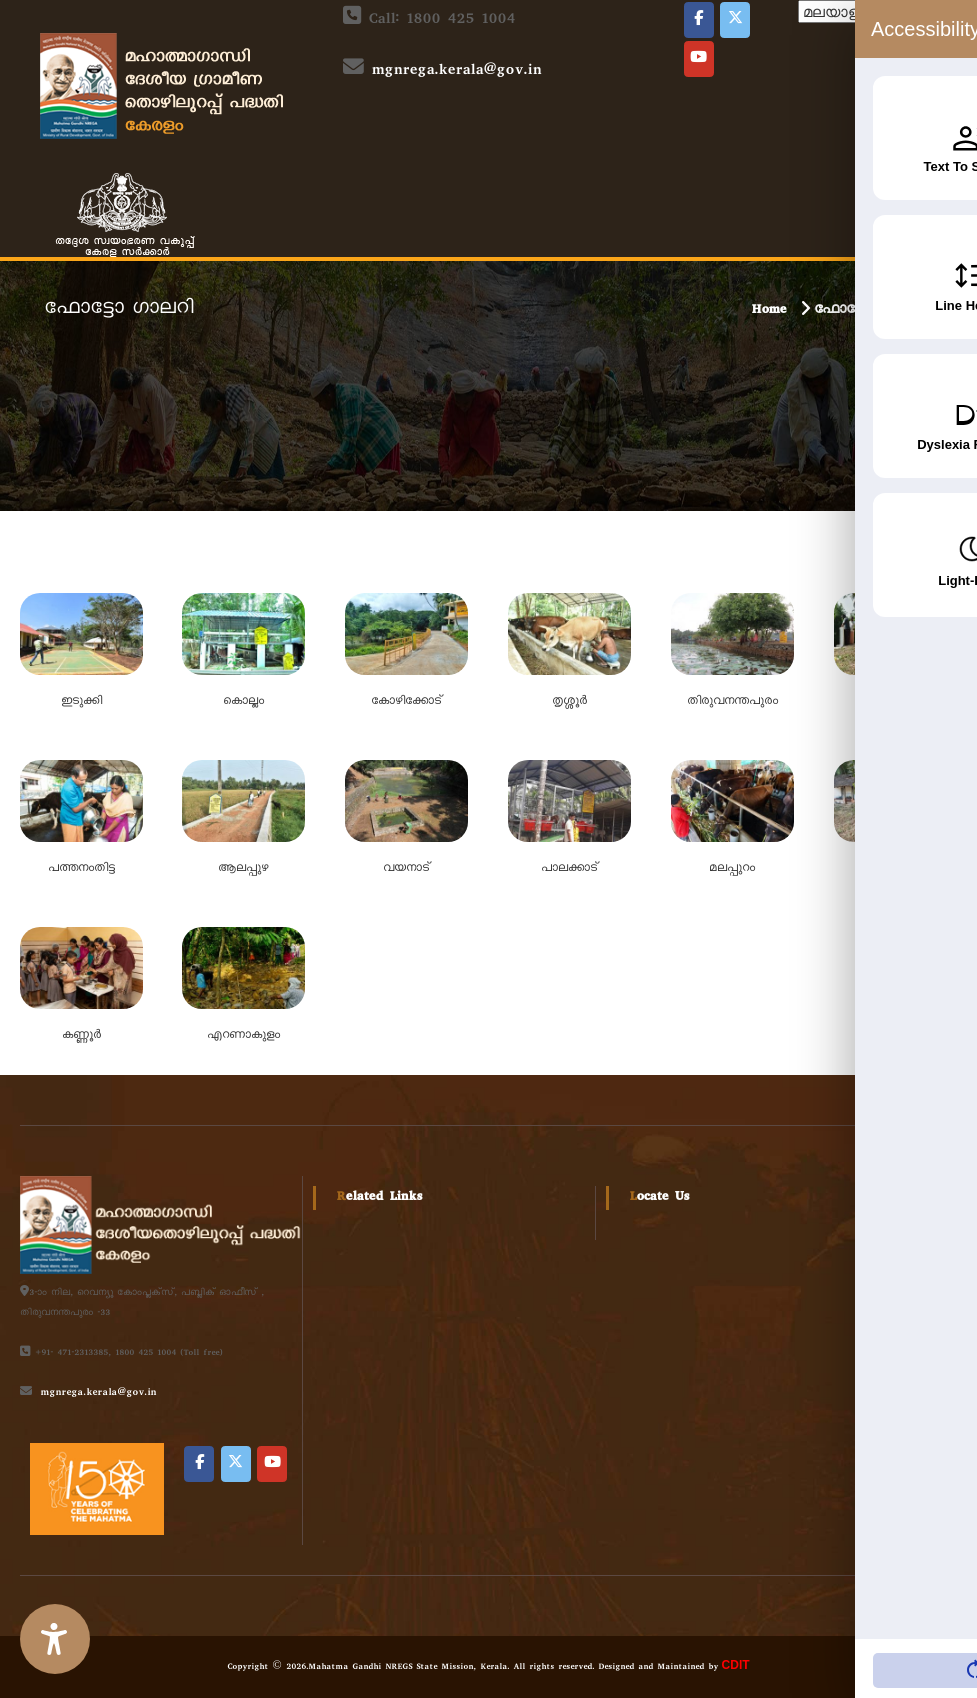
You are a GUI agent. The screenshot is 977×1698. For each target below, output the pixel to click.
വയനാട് (406, 869)
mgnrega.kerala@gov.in (456, 71)
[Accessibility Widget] (55, 1639)
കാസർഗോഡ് (895, 869)
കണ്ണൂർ (81, 1036)
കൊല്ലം (243, 702)
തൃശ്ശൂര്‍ (569, 702)
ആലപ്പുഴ (243, 869)
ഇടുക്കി (81, 702)
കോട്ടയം (895, 702)
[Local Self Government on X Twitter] (735, 20)
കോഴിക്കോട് (406, 702)
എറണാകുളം (243, 1036)
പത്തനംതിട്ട (81, 869)
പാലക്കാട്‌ (569, 869)
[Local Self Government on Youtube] (699, 59)
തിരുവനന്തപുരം (732, 702)
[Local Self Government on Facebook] (699, 20)
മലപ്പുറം (732, 869)
